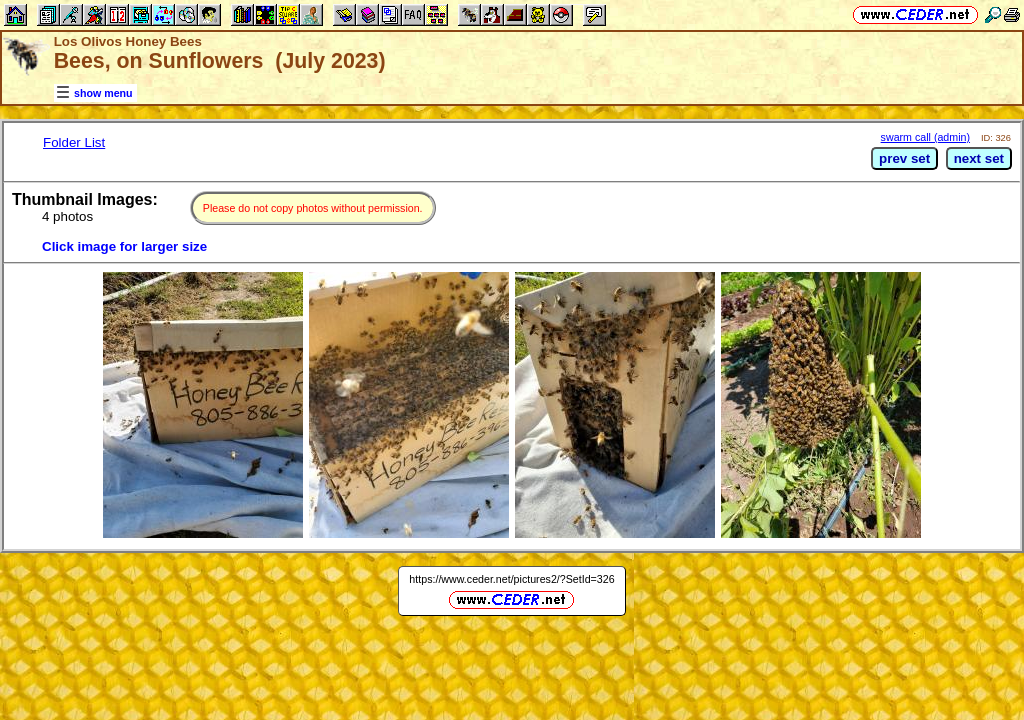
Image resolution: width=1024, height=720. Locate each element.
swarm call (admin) (925, 137)
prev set (904, 158)
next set (979, 158)
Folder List (74, 142)
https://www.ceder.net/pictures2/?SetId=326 (511, 579)
